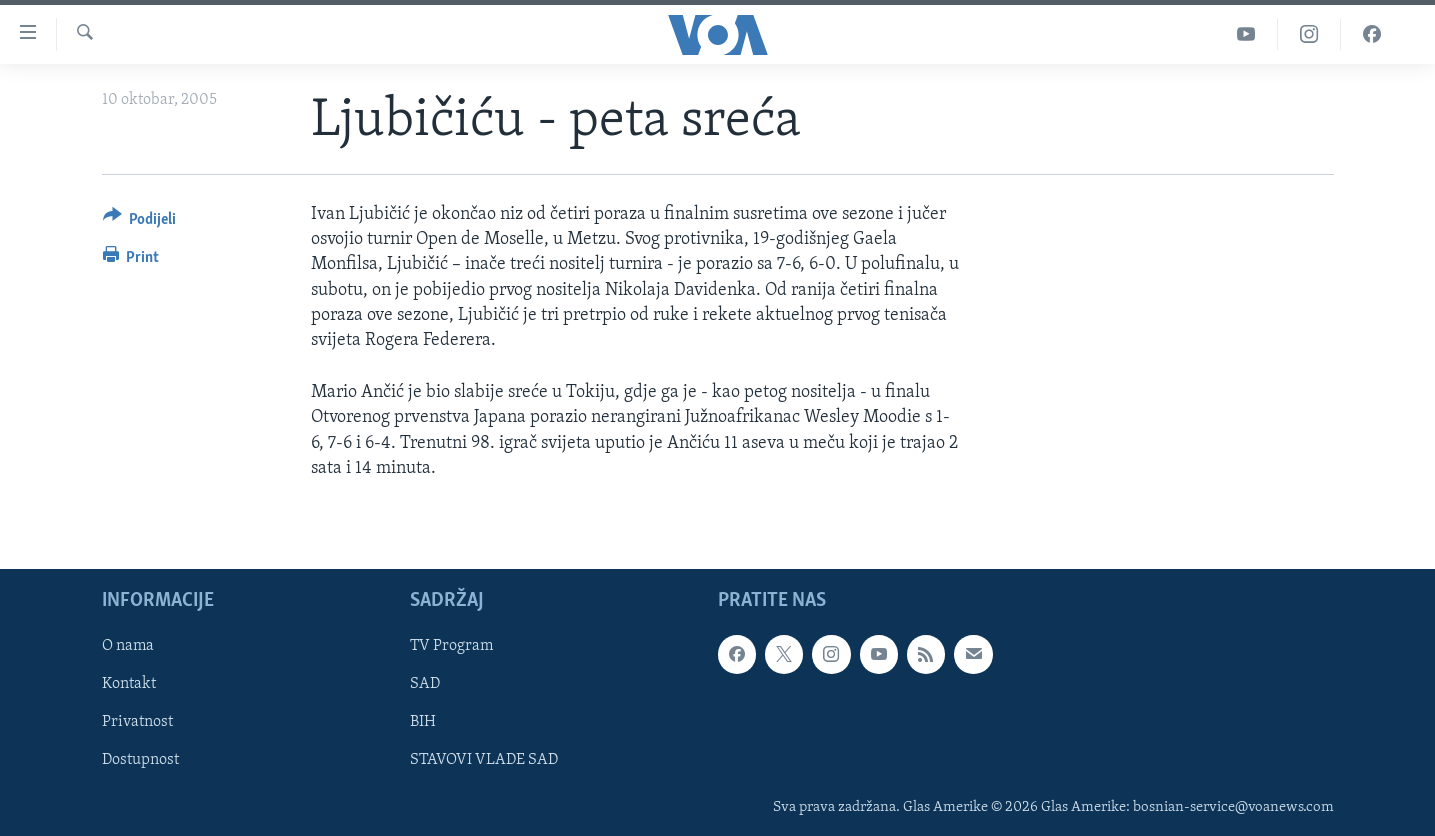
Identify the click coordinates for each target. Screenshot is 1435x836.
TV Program (451, 646)
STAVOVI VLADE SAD (484, 760)
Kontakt (129, 684)
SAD (425, 684)
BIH (423, 722)
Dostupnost (140, 760)
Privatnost (137, 722)
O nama (128, 646)
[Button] (140, 222)
